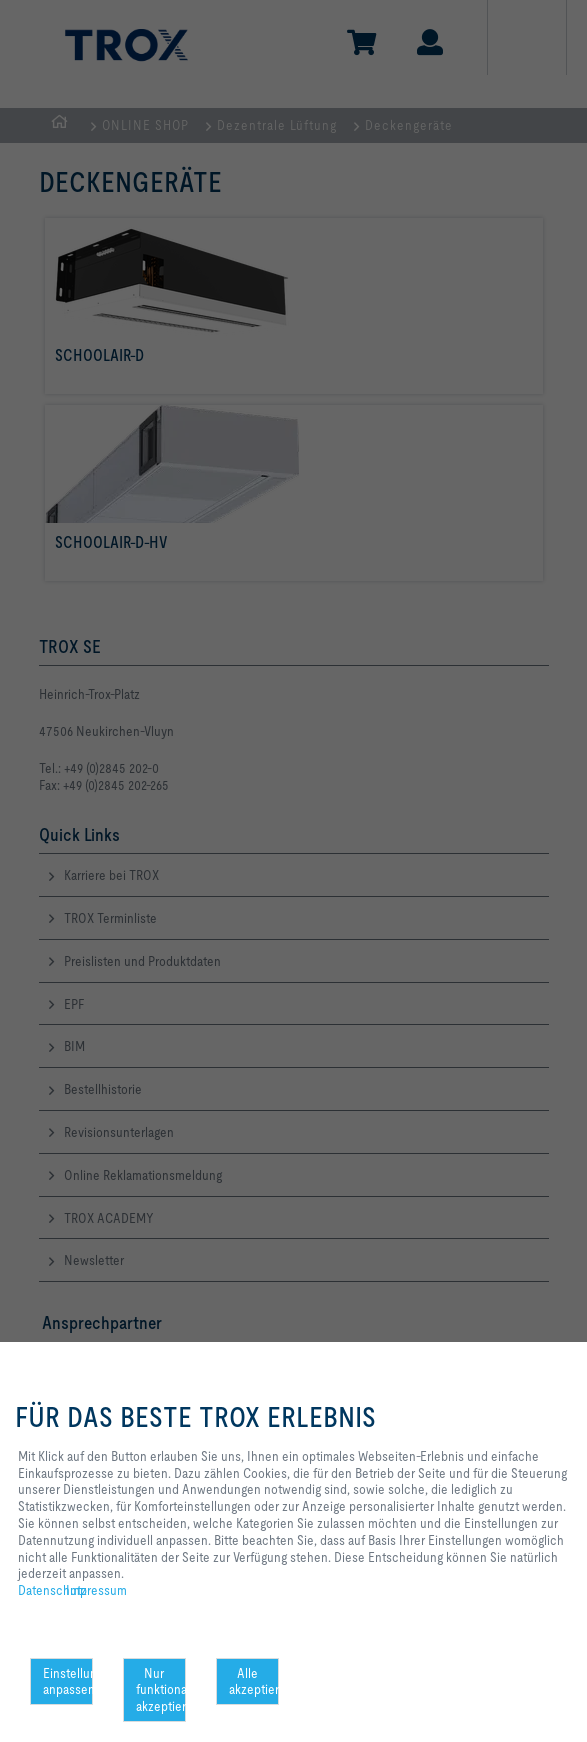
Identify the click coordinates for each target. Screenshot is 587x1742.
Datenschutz (52, 1590)
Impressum (96, 1590)
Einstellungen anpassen (68, 1681)
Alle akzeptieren (254, 1681)
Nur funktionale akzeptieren (161, 1690)
